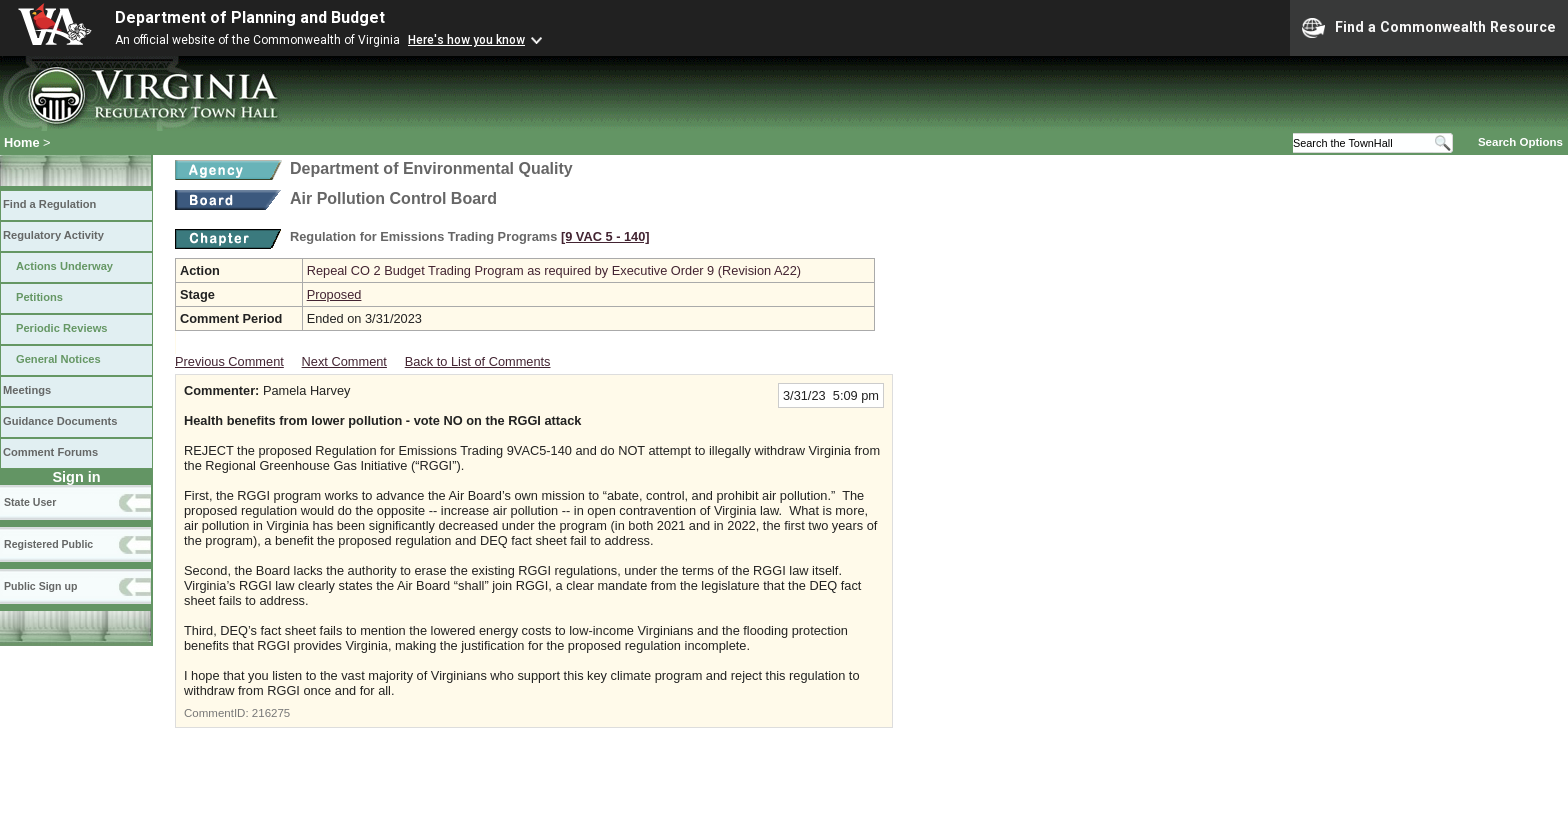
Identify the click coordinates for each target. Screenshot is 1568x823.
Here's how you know (466, 40)
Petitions (39, 297)
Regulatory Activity (53, 235)
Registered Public (48, 544)
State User (30, 502)
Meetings (27, 390)
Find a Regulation (49, 204)
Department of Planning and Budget (250, 17)
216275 (271, 713)
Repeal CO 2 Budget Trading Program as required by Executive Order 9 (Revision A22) (554, 270)
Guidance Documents (60, 421)
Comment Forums (50, 452)
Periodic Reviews (62, 328)
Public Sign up (40, 586)
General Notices (58, 359)
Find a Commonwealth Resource (1429, 28)
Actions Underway (64, 266)
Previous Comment (229, 361)
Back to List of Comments (478, 361)
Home (22, 142)
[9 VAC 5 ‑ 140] (605, 236)
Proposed (334, 294)
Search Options (1520, 142)
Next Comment (344, 361)
